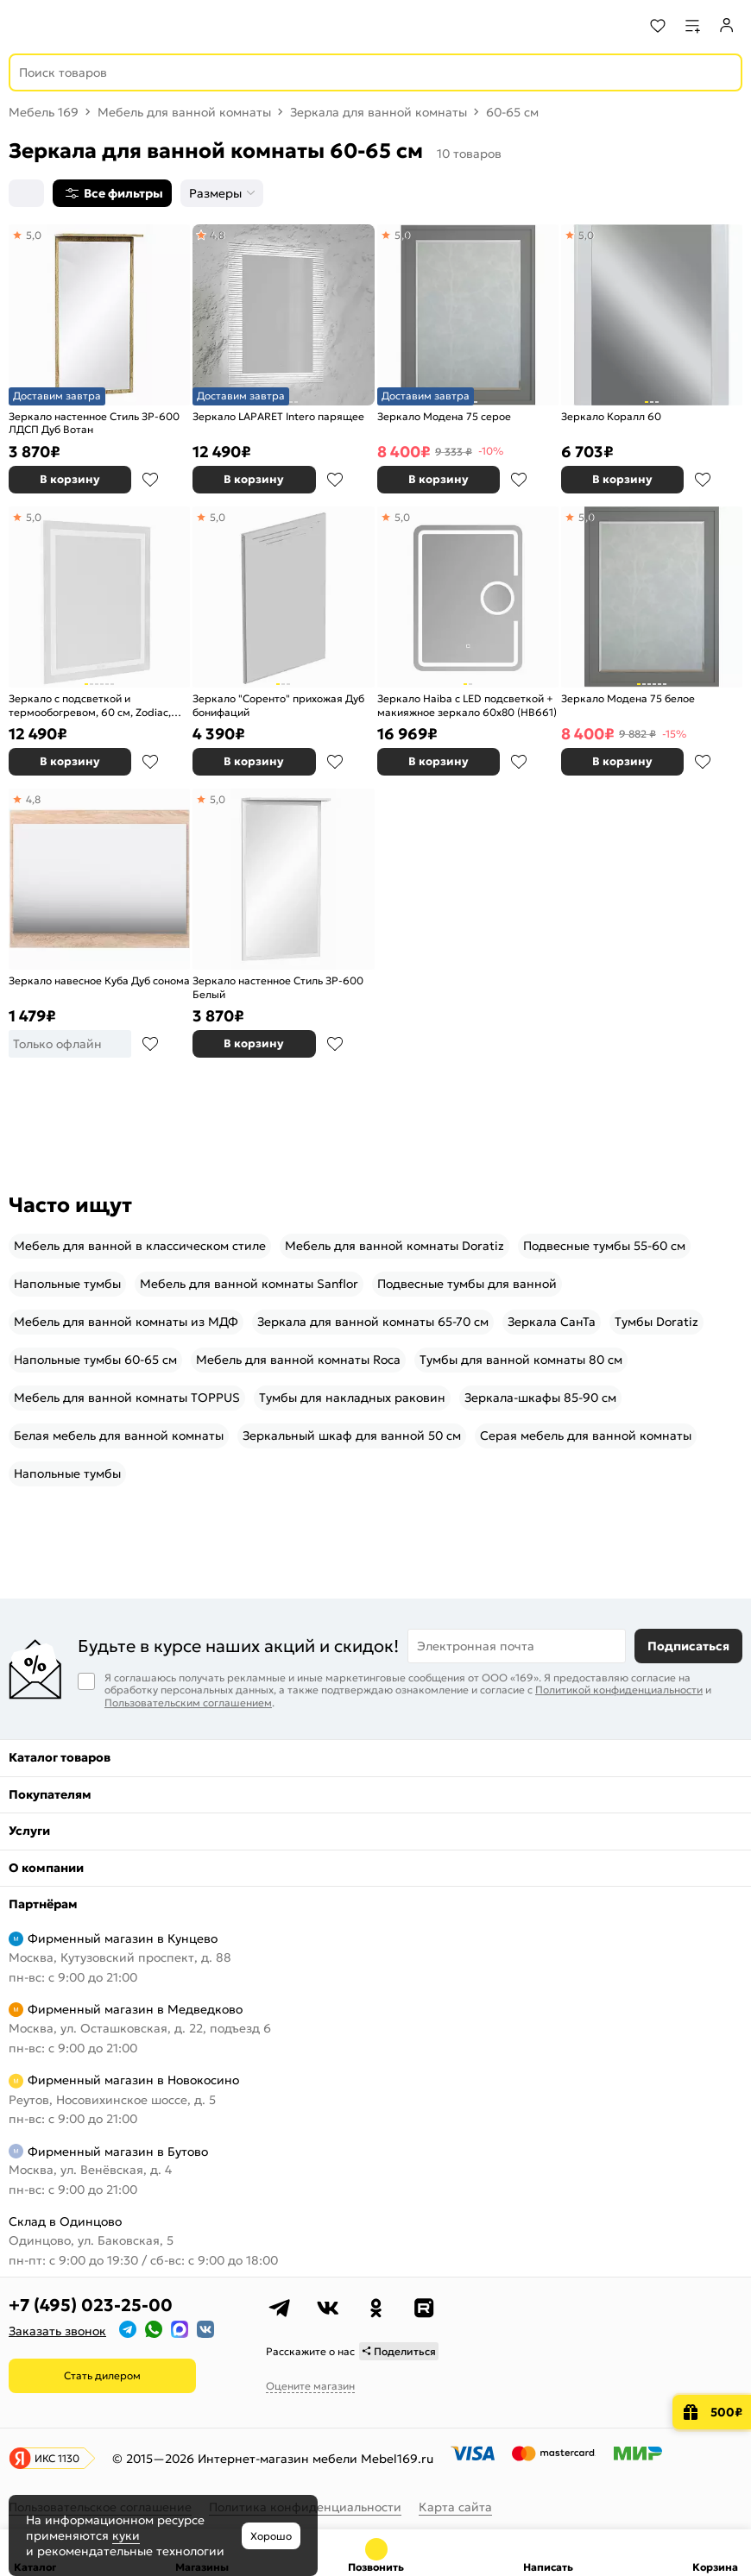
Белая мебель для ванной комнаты (119, 1435)
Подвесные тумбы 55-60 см (604, 1245)
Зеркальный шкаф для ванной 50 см (352, 1435)
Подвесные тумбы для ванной (467, 1283)
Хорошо (271, 2535)
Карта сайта (455, 2507)
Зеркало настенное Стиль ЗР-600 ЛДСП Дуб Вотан (94, 423)
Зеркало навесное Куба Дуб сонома (99, 980)
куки (126, 2535)
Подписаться (688, 1646)
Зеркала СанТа (552, 1321)
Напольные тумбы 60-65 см (95, 1359)
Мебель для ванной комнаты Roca (298, 1359)
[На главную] (78, 26)
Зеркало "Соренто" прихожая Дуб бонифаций (278, 705)
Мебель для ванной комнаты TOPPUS (127, 1397)
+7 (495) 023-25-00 (91, 2305)
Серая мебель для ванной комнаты (585, 1435)
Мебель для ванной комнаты (184, 112)
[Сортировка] (26, 193)
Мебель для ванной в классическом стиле (140, 1245)
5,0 (33, 235)
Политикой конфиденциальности (619, 1689)
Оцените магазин (310, 2385)
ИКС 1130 (57, 2458)
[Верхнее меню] (24, 25)
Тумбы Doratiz (656, 1321)
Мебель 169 (44, 112)
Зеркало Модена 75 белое (628, 698)
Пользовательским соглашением (188, 1702)
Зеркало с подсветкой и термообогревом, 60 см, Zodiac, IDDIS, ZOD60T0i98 (90, 705)
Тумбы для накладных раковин (352, 1397)
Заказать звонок (57, 2331)
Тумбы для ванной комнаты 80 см (521, 1359)
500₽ (726, 2412)
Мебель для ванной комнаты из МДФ (126, 1321)
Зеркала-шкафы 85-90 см (540, 1397)
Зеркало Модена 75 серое (444, 416)
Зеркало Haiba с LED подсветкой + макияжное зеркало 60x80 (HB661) (467, 705)
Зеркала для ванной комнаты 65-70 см (373, 1321)
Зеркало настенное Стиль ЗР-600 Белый (277, 987)
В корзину (70, 479)
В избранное (150, 479)
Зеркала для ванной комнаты (378, 112)
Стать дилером (102, 2375)
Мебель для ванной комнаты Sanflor (249, 1283)
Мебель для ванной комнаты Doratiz (394, 1245)
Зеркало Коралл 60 (611, 416)
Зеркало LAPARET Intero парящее (278, 416)
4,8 (217, 235)
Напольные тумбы (67, 1283)
